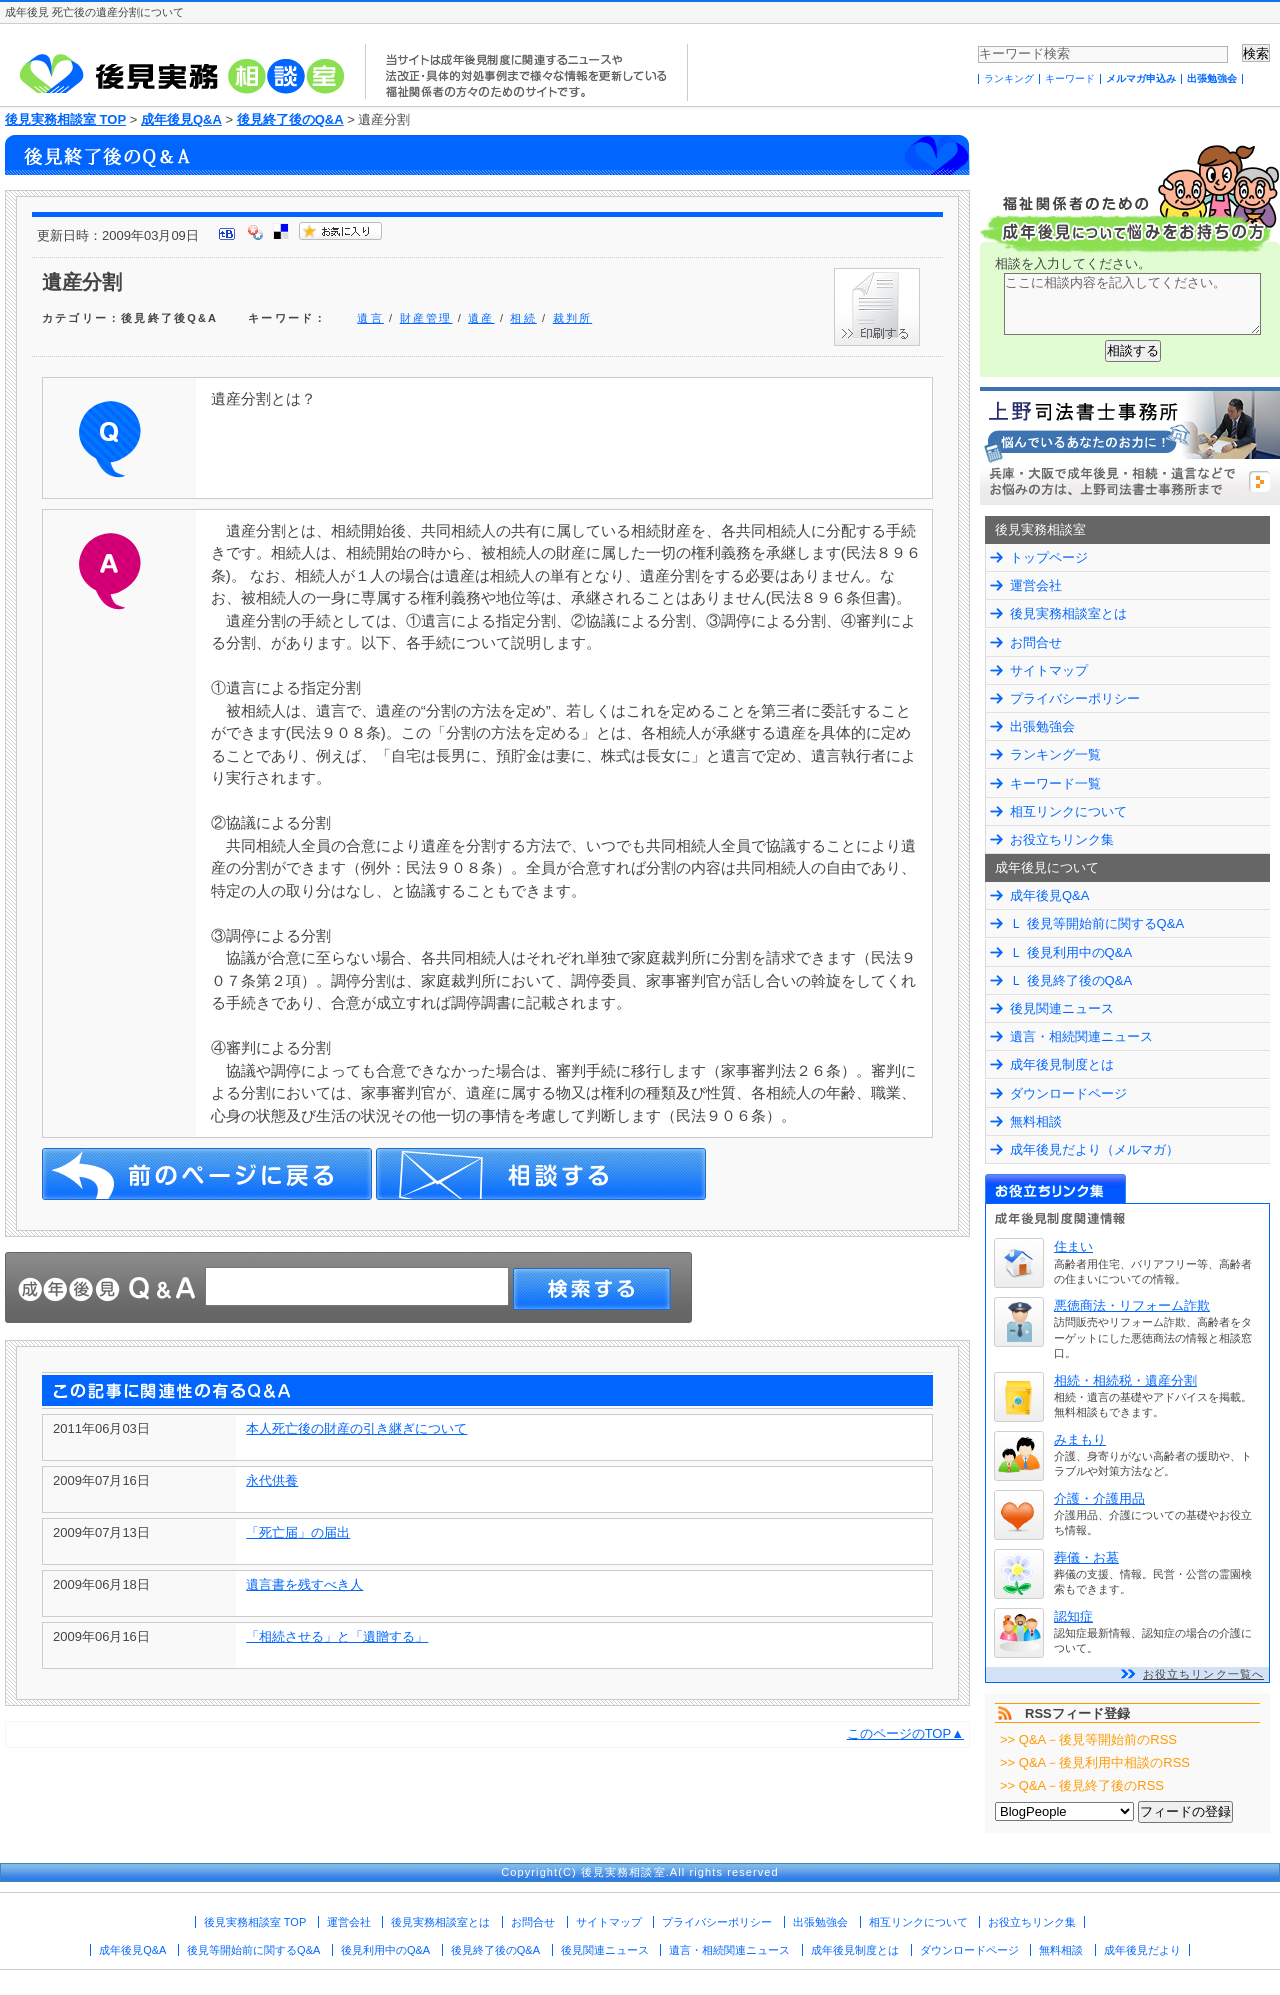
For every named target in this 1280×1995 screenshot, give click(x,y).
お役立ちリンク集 (1062, 839)
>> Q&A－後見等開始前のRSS (1088, 1739)
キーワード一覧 (1055, 783)
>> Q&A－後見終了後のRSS (1082, 1785)
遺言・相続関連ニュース (1081, 1036)
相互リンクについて (1068, 811)
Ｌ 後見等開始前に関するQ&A (1097, 923)
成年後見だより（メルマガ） (1094, 1149)
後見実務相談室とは (1068, 613)
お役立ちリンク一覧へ (1203, 1674)
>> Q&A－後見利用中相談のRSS (1095, 1762)
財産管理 (426, 318)
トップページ (1049, 557)
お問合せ (1036, 642)
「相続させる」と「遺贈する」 (337, 1636)
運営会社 (1036, 585)
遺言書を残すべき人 (304, 1584)
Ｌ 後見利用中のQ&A (1071, 952)
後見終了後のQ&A (290, 119)
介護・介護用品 (1099, 1498)
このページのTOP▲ (905, 1733)
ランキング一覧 (1055, 754)
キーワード (1070, 78)
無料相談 (1036, 1121)
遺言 (370, 318)
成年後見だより (1142, 1950)
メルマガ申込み (1141, 78)
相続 (523, 318)
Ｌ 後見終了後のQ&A (1071, 980)
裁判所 (573, 318)
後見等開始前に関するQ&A (253, 1950)
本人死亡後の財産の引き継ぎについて (356, 1428)
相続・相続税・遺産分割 (1125, 1380)
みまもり (1080, 1439)
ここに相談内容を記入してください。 (1132, 304)
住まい (1073, 1246)
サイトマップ (1049, 670)
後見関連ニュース (1062, 1008)
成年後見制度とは (1062, 1064)
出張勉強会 (1212, 78)
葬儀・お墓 (1086, 1557)
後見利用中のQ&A (385, 1950)
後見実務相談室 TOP (65, 119)
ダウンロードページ (1068, 1093)
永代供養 (272, 1480)
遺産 (481, 318)
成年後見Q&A (181, 119)
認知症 (1073, 1616)
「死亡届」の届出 (298, 1532)
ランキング (1009, 78)
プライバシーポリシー (1075, 698)
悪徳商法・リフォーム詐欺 (1132, 1305)
